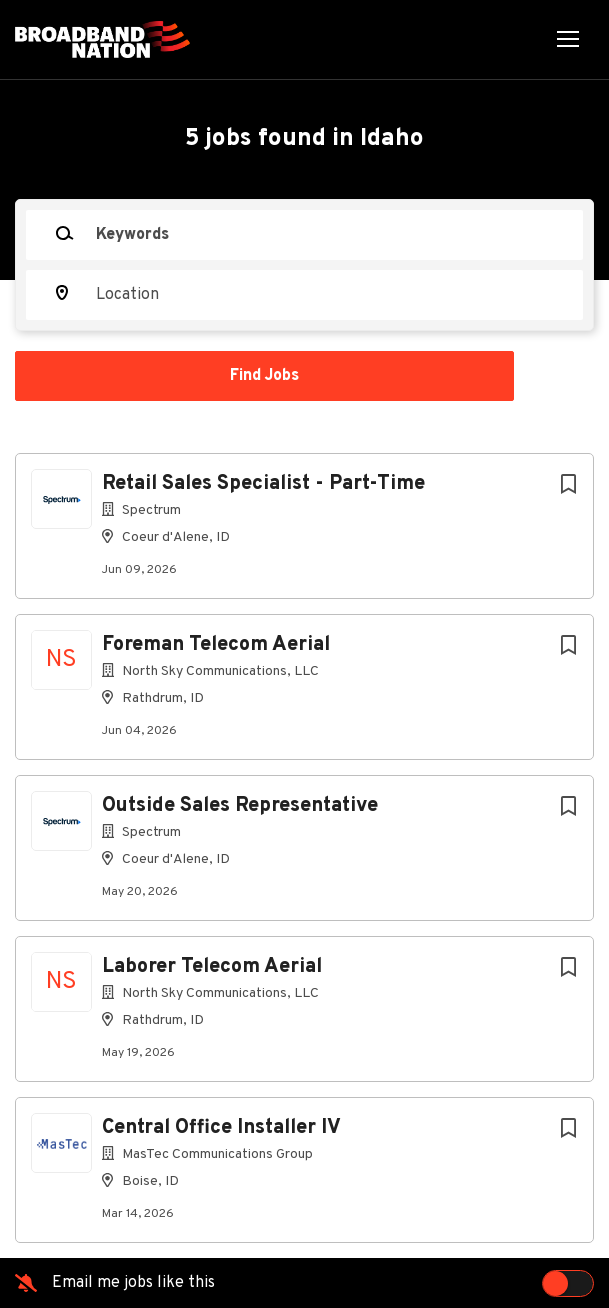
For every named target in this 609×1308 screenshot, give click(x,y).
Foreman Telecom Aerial (216, 645)
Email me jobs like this (133, 1283)
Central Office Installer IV (221, 1128)
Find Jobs (264, 376)
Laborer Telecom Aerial (212, 967)
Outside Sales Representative (240, 806)
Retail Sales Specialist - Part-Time (263, 484)
